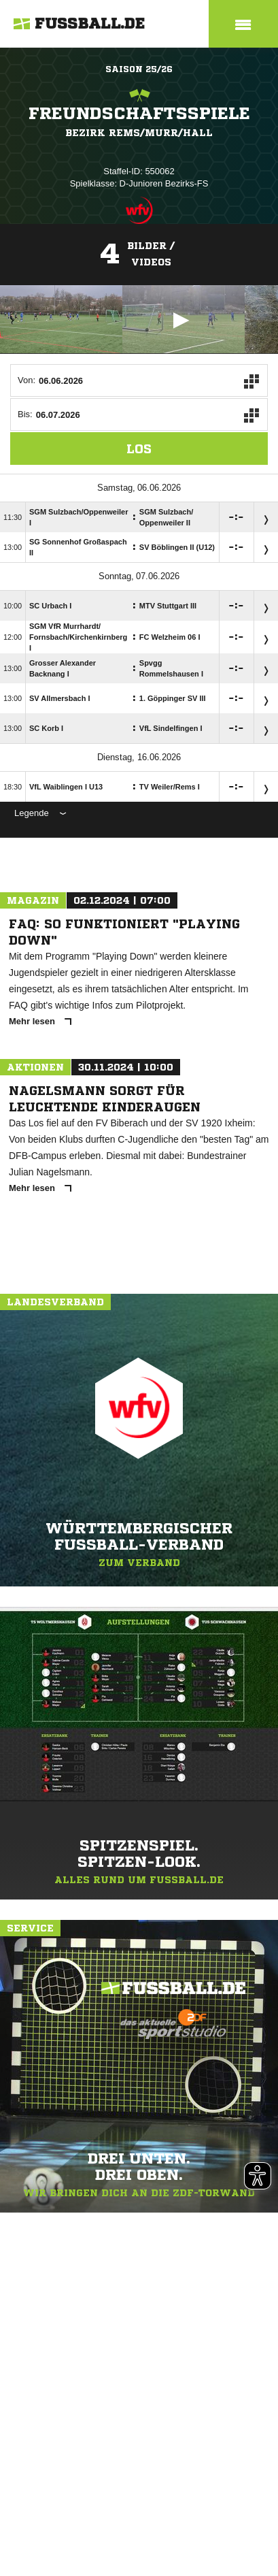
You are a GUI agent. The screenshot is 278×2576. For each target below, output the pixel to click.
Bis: (25, 414)
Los (139, 448)
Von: (26, 380)
